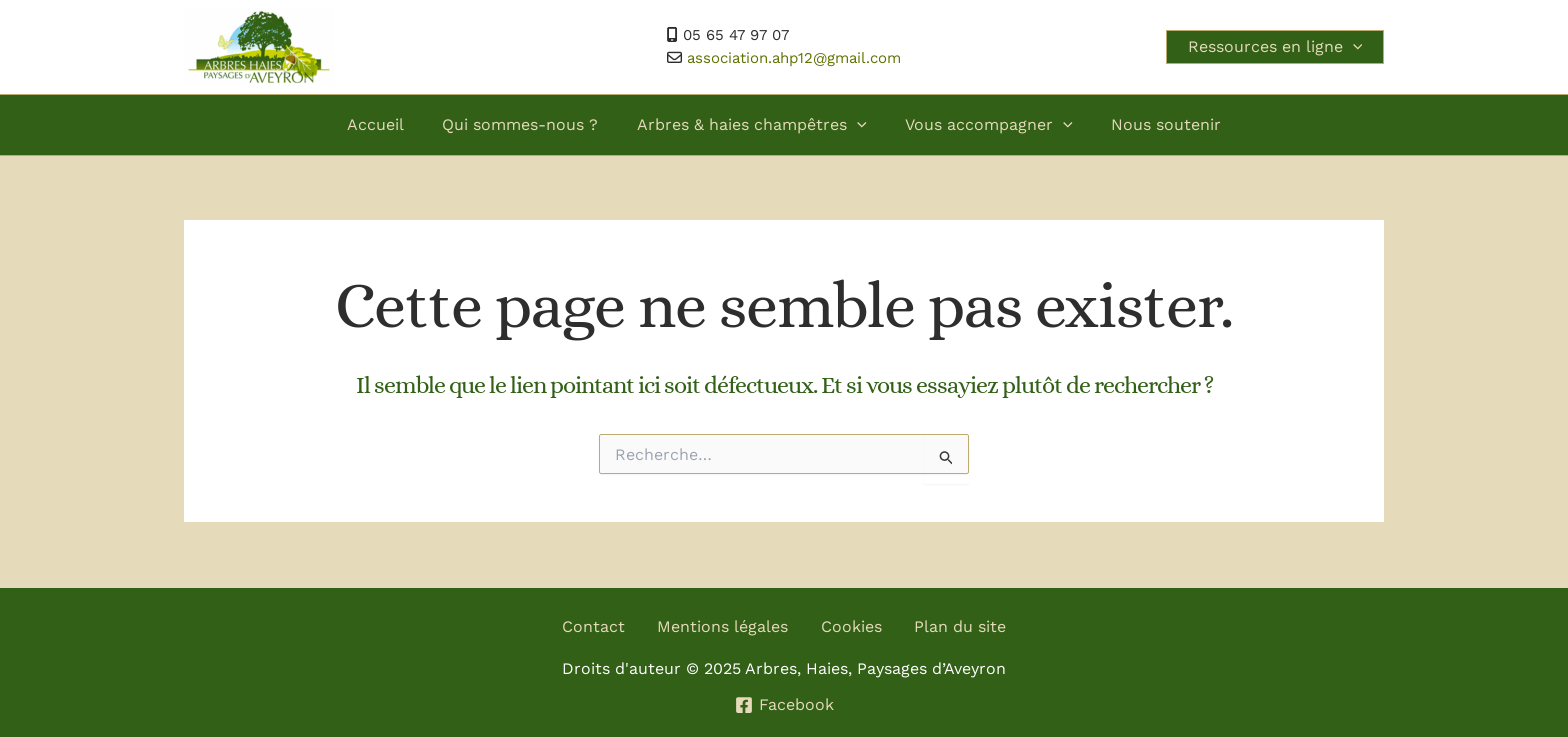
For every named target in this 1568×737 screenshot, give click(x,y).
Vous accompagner (983, 125)
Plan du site (960, 626)
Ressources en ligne (1271, 47)
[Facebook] (784, 705)
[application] (1349, 47)
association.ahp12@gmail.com (794, 58)
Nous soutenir (1153, 124)
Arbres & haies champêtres (752, 125)
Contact (594, 626)
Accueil (388, 124)
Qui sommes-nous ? (527, 124)
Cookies (851, 626)
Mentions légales (723, 626)
